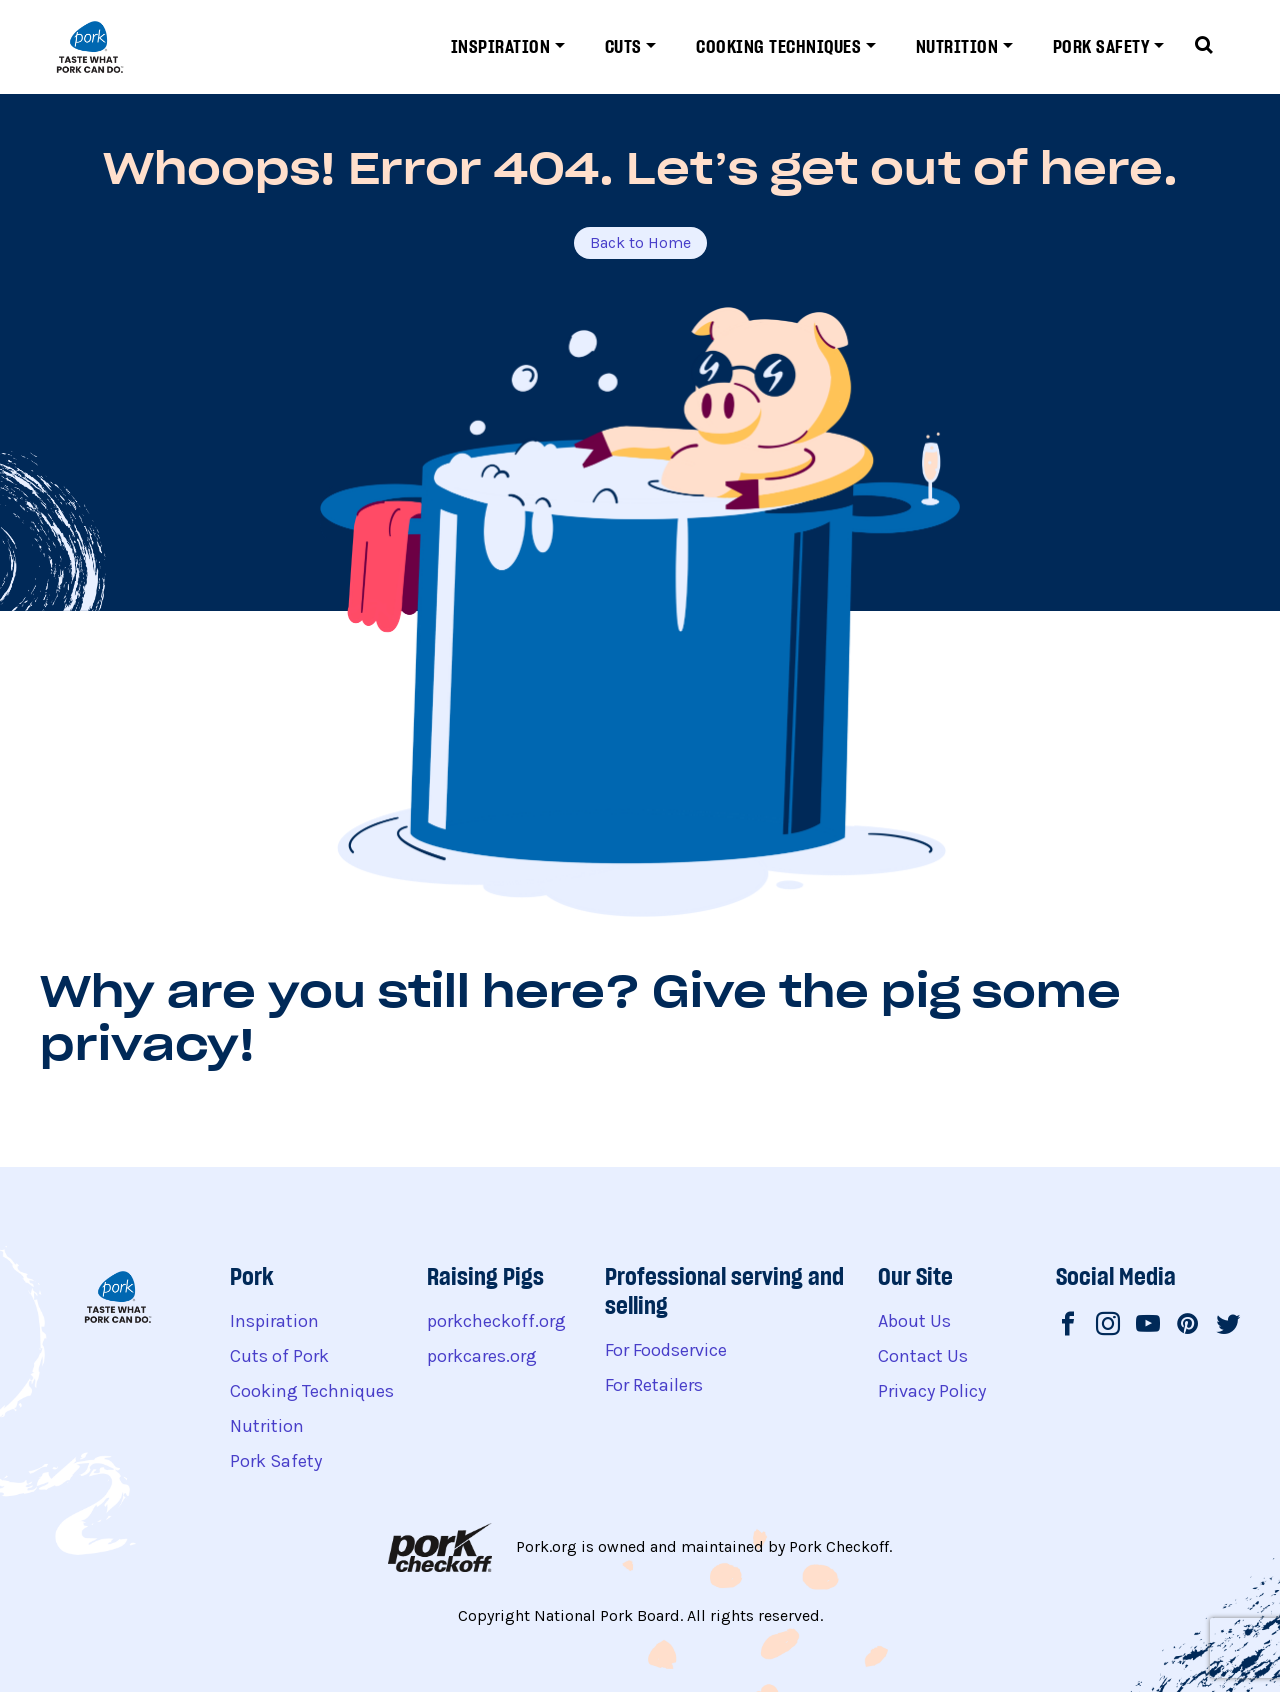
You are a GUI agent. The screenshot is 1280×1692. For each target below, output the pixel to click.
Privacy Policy (932, 1391)
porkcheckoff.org (496, 1321)
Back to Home (640, 242)
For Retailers (654, 1385)
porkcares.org (482, 1356)
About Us (914, 1321)
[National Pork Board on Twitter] (1228, 1326)
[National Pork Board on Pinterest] (1188, 1326)
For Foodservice (666, 1350)
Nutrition (957, 46)
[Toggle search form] (1204, 47)
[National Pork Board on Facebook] (1068, 1326)
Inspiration (501, 46)
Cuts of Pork (279, 1356)
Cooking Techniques (778, 46)
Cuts (623, 46)
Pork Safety (1101, 46)
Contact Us (923, 1356)
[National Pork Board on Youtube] (1148, 1326)
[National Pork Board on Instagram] (1108, 1326)
